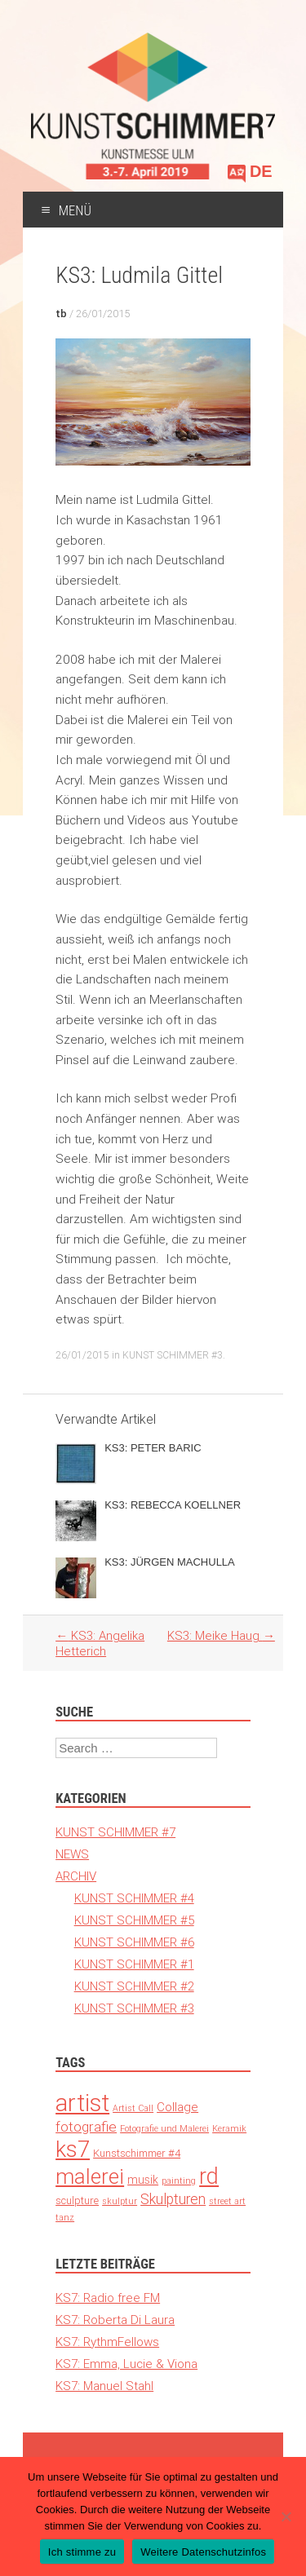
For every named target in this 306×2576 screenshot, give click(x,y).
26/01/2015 (103, 313)
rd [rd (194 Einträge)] (209, 2176)
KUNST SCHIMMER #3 (172, 1355)
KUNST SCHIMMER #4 (134, 1898)
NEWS (72, 1854)
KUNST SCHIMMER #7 (115, 1832)
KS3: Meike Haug (221, 1635)
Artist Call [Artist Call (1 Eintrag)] (133, 2108)
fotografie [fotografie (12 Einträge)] (86, 2127)
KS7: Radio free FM (107, 2297)
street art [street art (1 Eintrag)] (227, 2201)
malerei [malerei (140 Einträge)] (89, 2176)
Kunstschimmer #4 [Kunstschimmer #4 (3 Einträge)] (136, 2153)
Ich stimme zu (82, 2552)
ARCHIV (75, 1876)
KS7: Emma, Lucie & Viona (126, 2363)
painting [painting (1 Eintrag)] (179, 2180)
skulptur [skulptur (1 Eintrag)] (119, 2201)
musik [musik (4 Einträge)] (142, 2179)
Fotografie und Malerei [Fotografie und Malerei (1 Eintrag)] (164, 2128)
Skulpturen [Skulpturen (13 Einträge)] (173, 2198)
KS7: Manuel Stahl (104, 2385)
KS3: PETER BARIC (152, 1448)
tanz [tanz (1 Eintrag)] (64, 2217)
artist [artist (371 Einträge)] (82, 2103)
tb (61, 313)
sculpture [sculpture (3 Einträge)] (77, 2200)
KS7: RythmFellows (107, 2341)
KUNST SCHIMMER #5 (134, 1920)
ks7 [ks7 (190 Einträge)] (72, 2149)
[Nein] (285, 2516)
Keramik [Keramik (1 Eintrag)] (229, 2128)
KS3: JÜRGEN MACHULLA (169, 1562)
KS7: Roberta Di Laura (115, 2319)
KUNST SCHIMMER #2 (134, 1986)
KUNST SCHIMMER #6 (134, 1942)
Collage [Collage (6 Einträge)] (177, 2106)
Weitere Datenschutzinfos (203, 2552)
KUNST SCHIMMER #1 (134, 1964)
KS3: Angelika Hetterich (99, 1643)
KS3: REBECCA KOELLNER (172, 1505)
